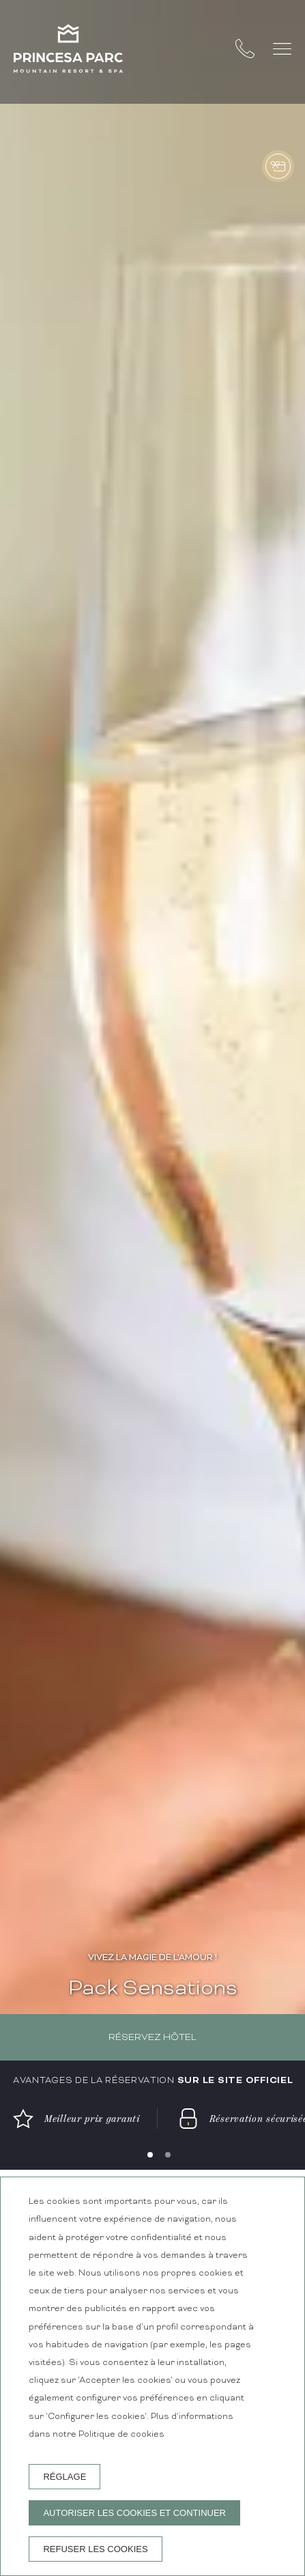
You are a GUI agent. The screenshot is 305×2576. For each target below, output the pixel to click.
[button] (282, 49)
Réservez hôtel (152, 2037)
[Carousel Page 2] (168, 2154)
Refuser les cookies (95, 2549)
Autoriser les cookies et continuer (134, 2513)
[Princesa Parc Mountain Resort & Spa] (68, 52)
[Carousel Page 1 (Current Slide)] (150, 2154)
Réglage (64, 2477)
